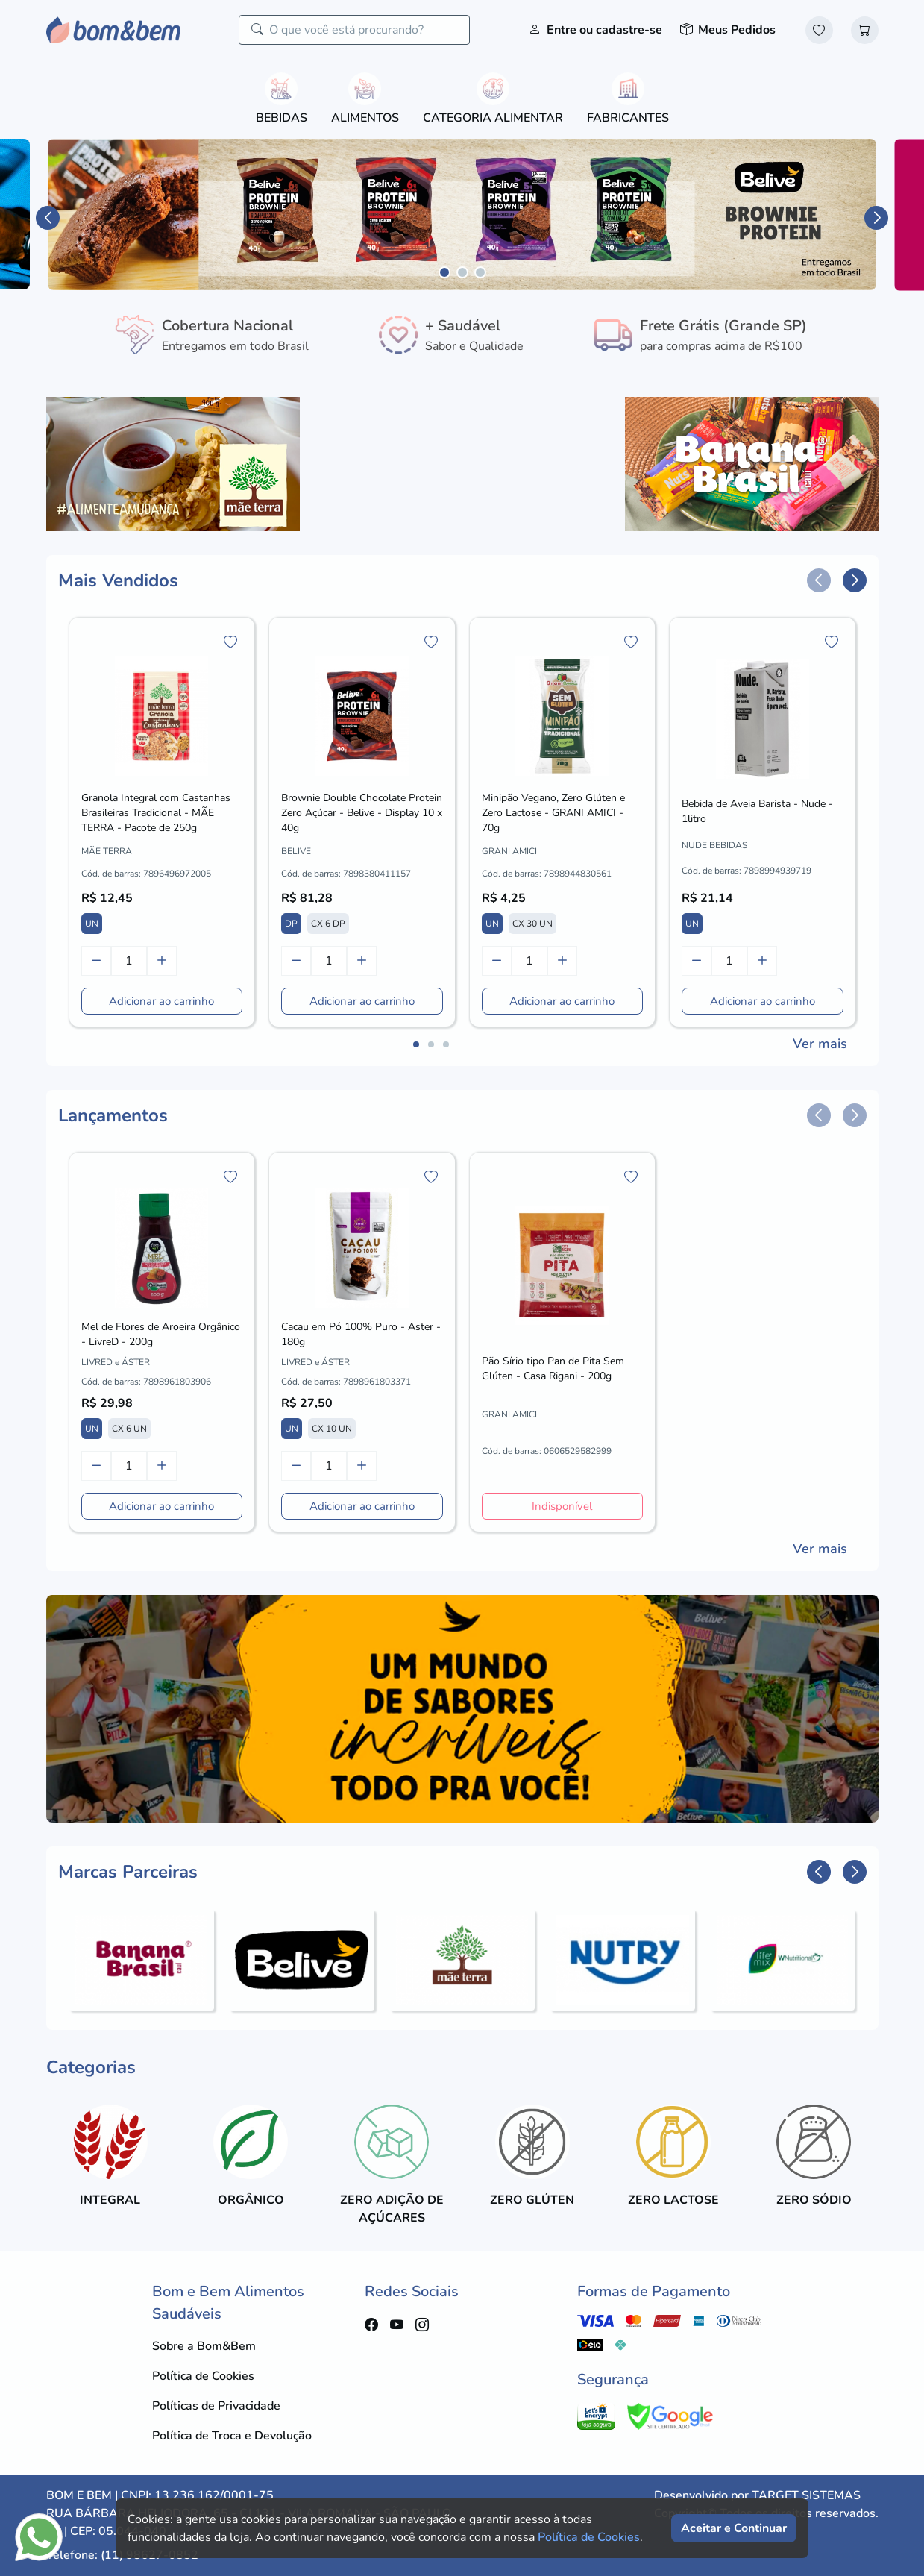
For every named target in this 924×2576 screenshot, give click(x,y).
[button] (48, 218)
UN (91, 924)
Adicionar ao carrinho (161, 1001)
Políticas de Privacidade (216, 2406)
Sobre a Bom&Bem (204, 2346)
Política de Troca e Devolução (232, 2436)
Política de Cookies (203, 2376)
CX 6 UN (129, 1429)
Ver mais (820, 1044)
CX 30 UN (532, 924)
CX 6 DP (328, 924)
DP (291, 924)
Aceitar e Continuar (734, 2528)
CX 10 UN (332, 1429)
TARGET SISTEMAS (806, 2495)
